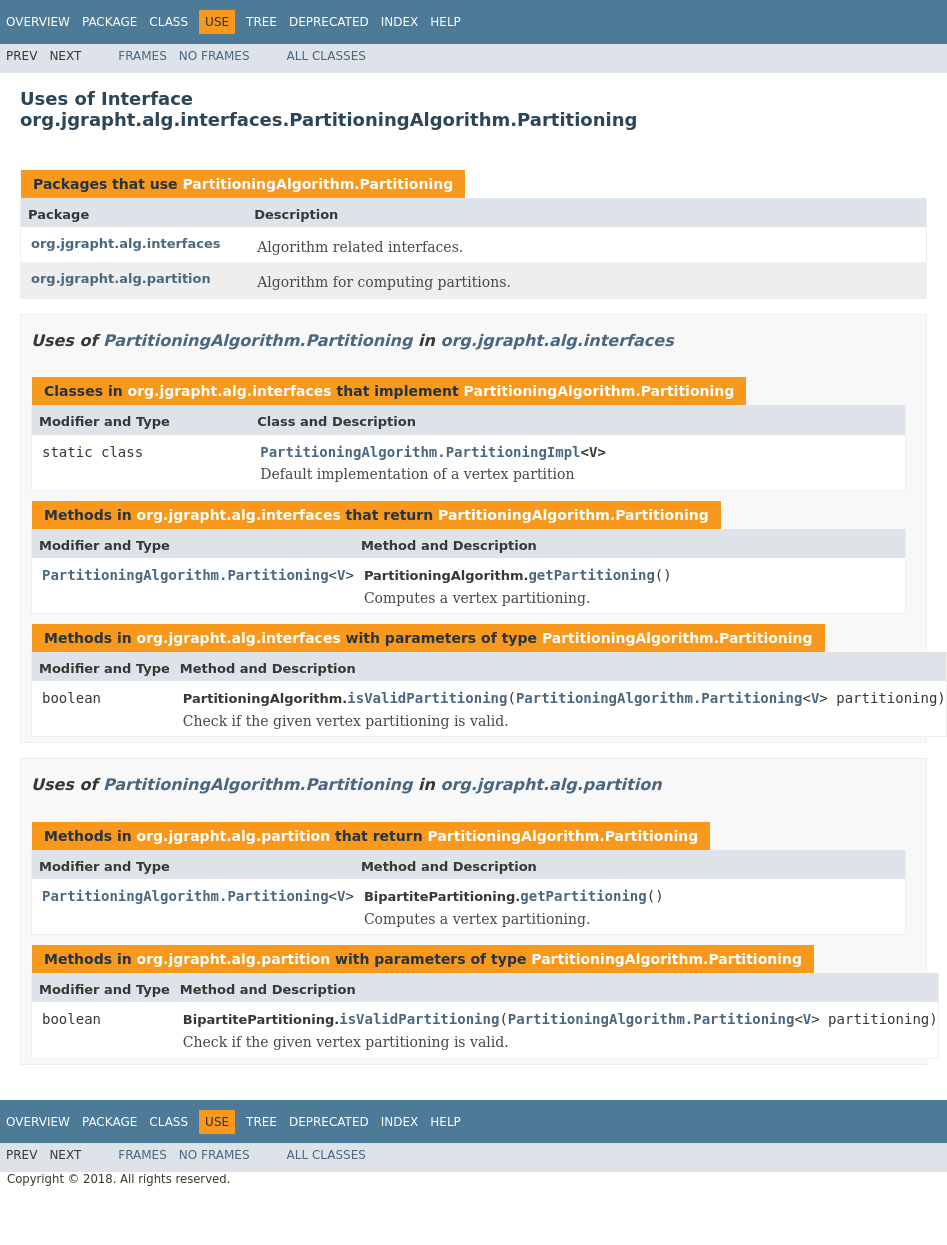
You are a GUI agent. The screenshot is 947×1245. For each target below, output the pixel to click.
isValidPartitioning (427, 698)
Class (168, 22)
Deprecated (329, 22)
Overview (38, 22)
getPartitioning (591, 575)
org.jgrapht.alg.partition (121, 278)
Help (445, 22)
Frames (142, 56)
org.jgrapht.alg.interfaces (126, 243)
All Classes (326, 56)
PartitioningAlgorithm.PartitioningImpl (420, 452)
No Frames (214, 56)
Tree (261, 22)
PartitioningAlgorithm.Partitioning (317, 184)
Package (109, 22)
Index (400, 22)
